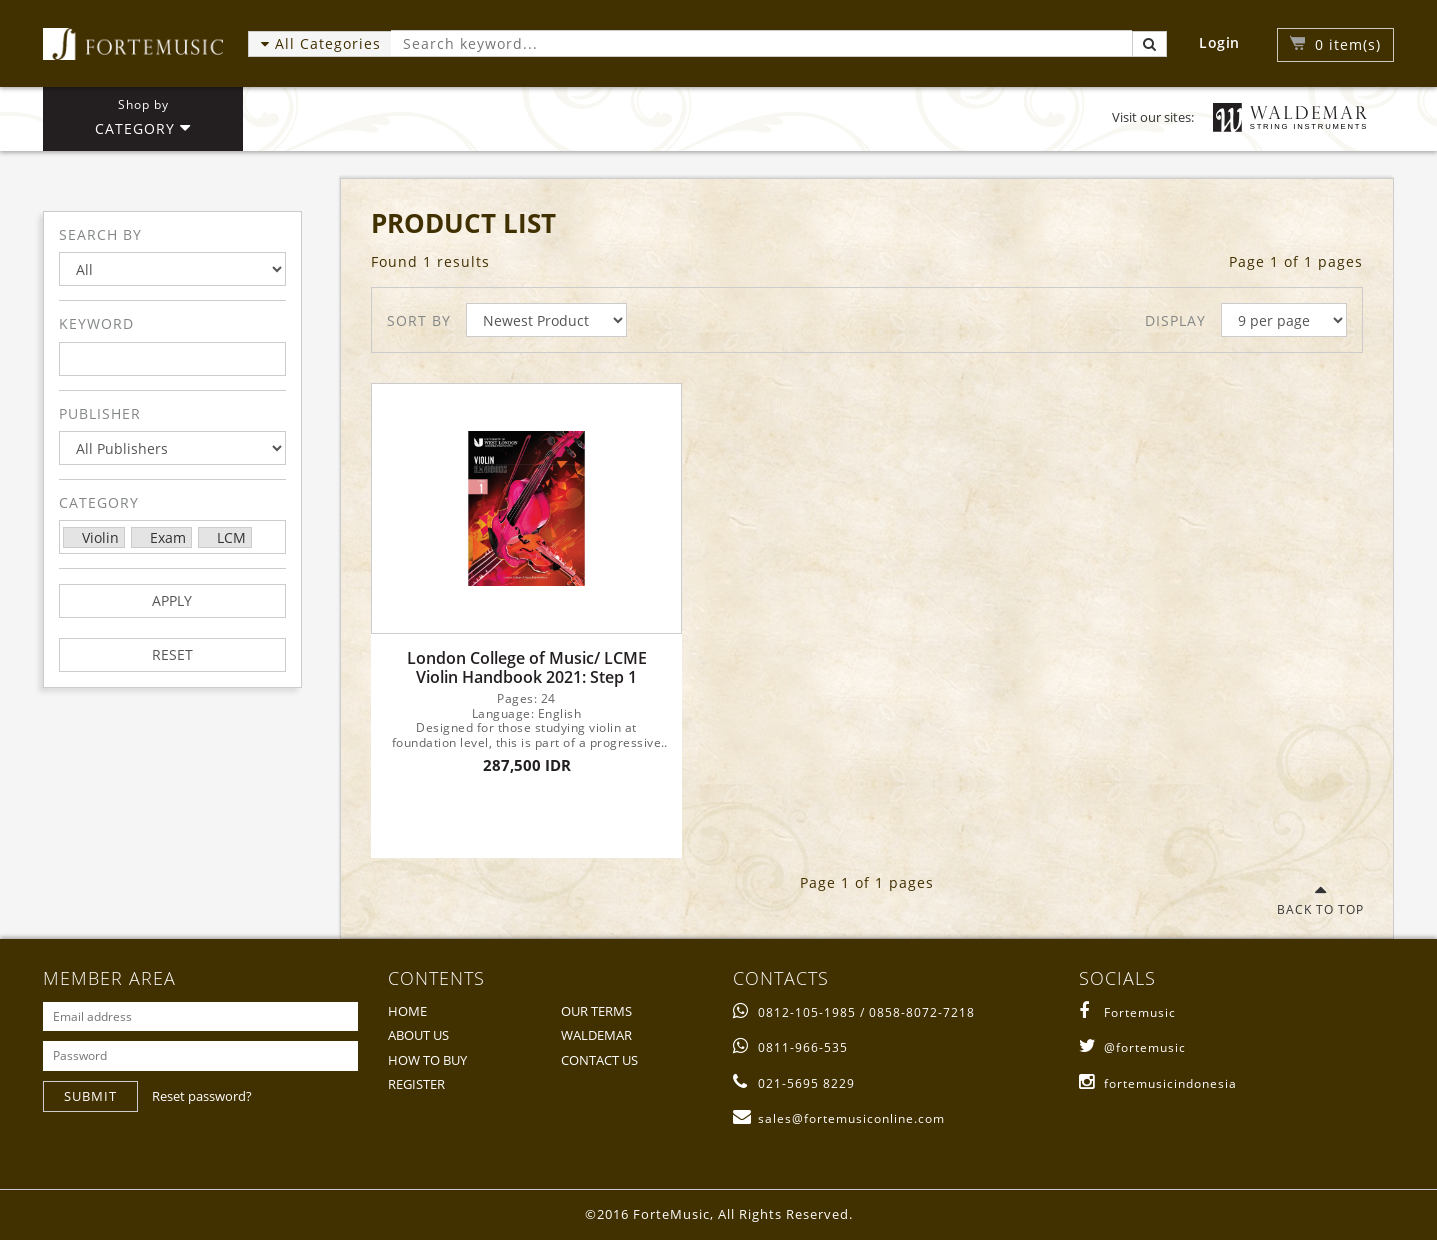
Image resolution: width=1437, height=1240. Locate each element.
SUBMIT (90, 1096)
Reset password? (202, 1096)
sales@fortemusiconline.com (839, 1118)
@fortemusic (1132, 1047)
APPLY (172, 600)
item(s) (1348, 44)
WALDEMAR (596, 1035)
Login (1219, 42)
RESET (172, 654)
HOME (407, 1011)
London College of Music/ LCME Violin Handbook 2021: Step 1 (527, 668)
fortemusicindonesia (1158, 1083)
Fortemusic (1127, 1012)
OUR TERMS (596, 1011)
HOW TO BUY (427, 1060)
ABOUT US (418, 1035)
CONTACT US (599, 1060)
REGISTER (416, 1084)
